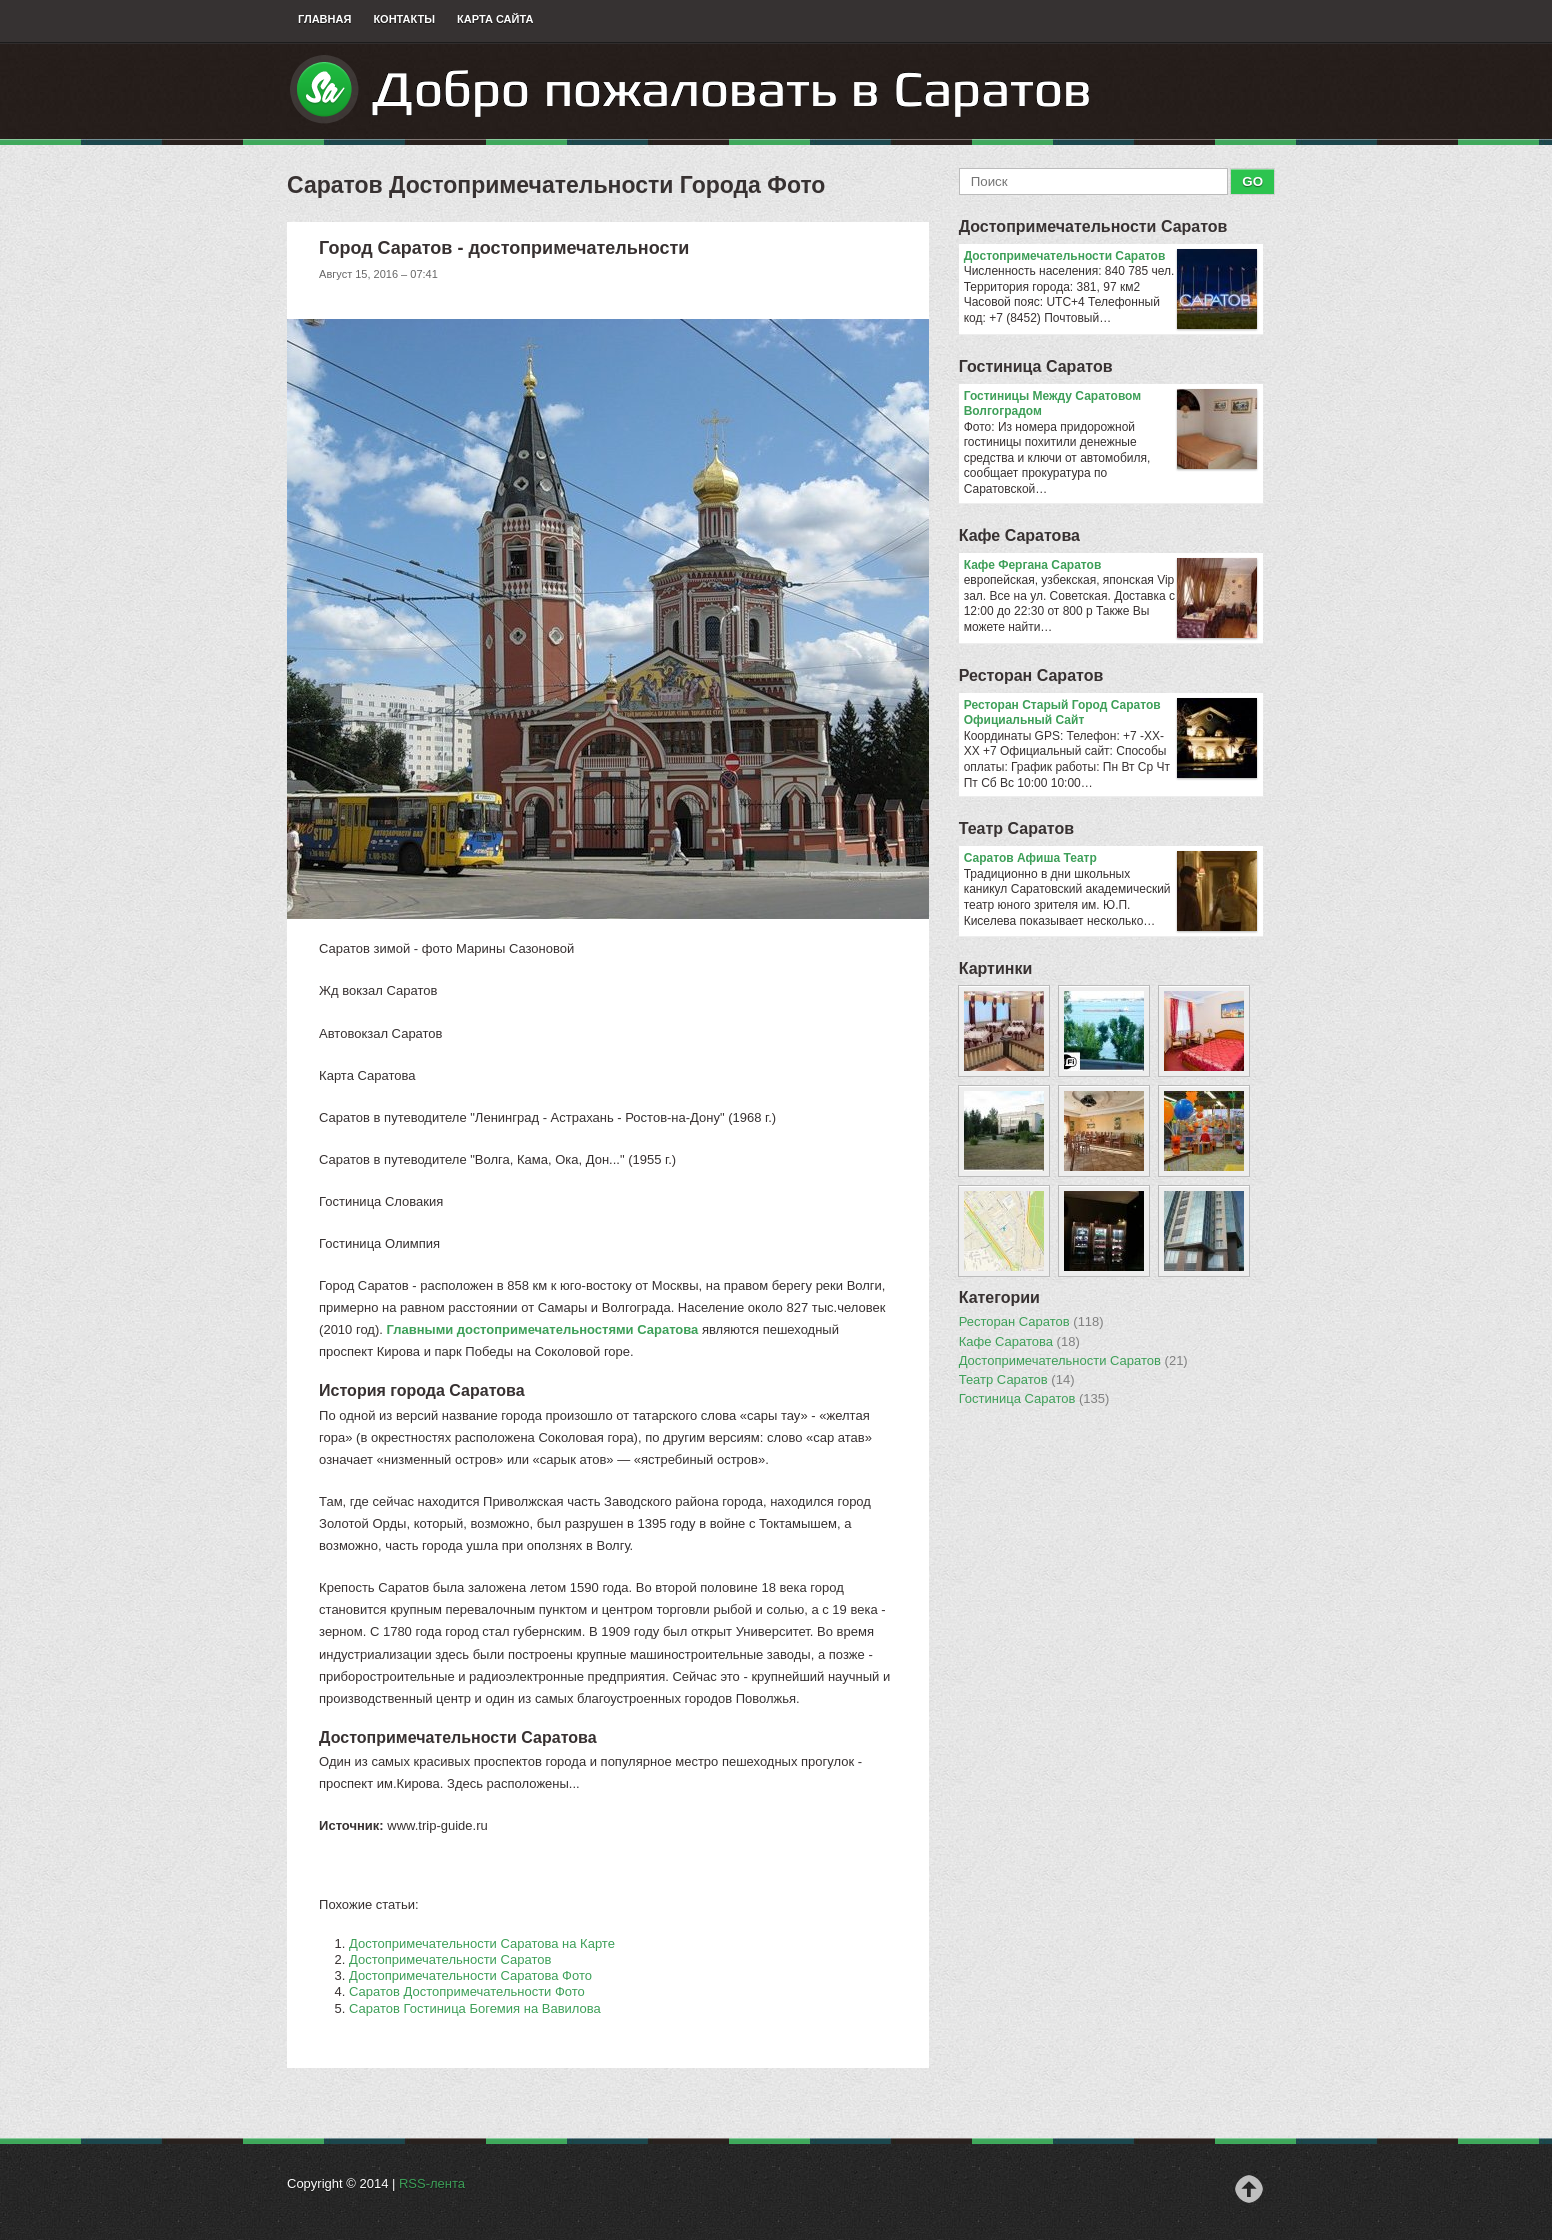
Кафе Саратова (1019, 535)
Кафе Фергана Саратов (1110, 566)
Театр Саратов (1016, 828)
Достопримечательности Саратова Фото (470, 1975)
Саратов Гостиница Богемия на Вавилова (475, 2008)
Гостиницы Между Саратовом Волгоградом (1110, 404)
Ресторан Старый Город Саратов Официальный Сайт (1110, 713)
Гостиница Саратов (1036, 366)
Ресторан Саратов (1031, 675)
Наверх (1249, 2189)
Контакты (404, 19)
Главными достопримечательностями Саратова (542, 1329)
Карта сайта (495, 19)
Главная (324, 19)
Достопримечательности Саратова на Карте (482, 1943)
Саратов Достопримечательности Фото (467, 1991)
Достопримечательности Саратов (450, 1959)
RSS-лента (432, 2183)
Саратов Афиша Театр (1110, 859)
